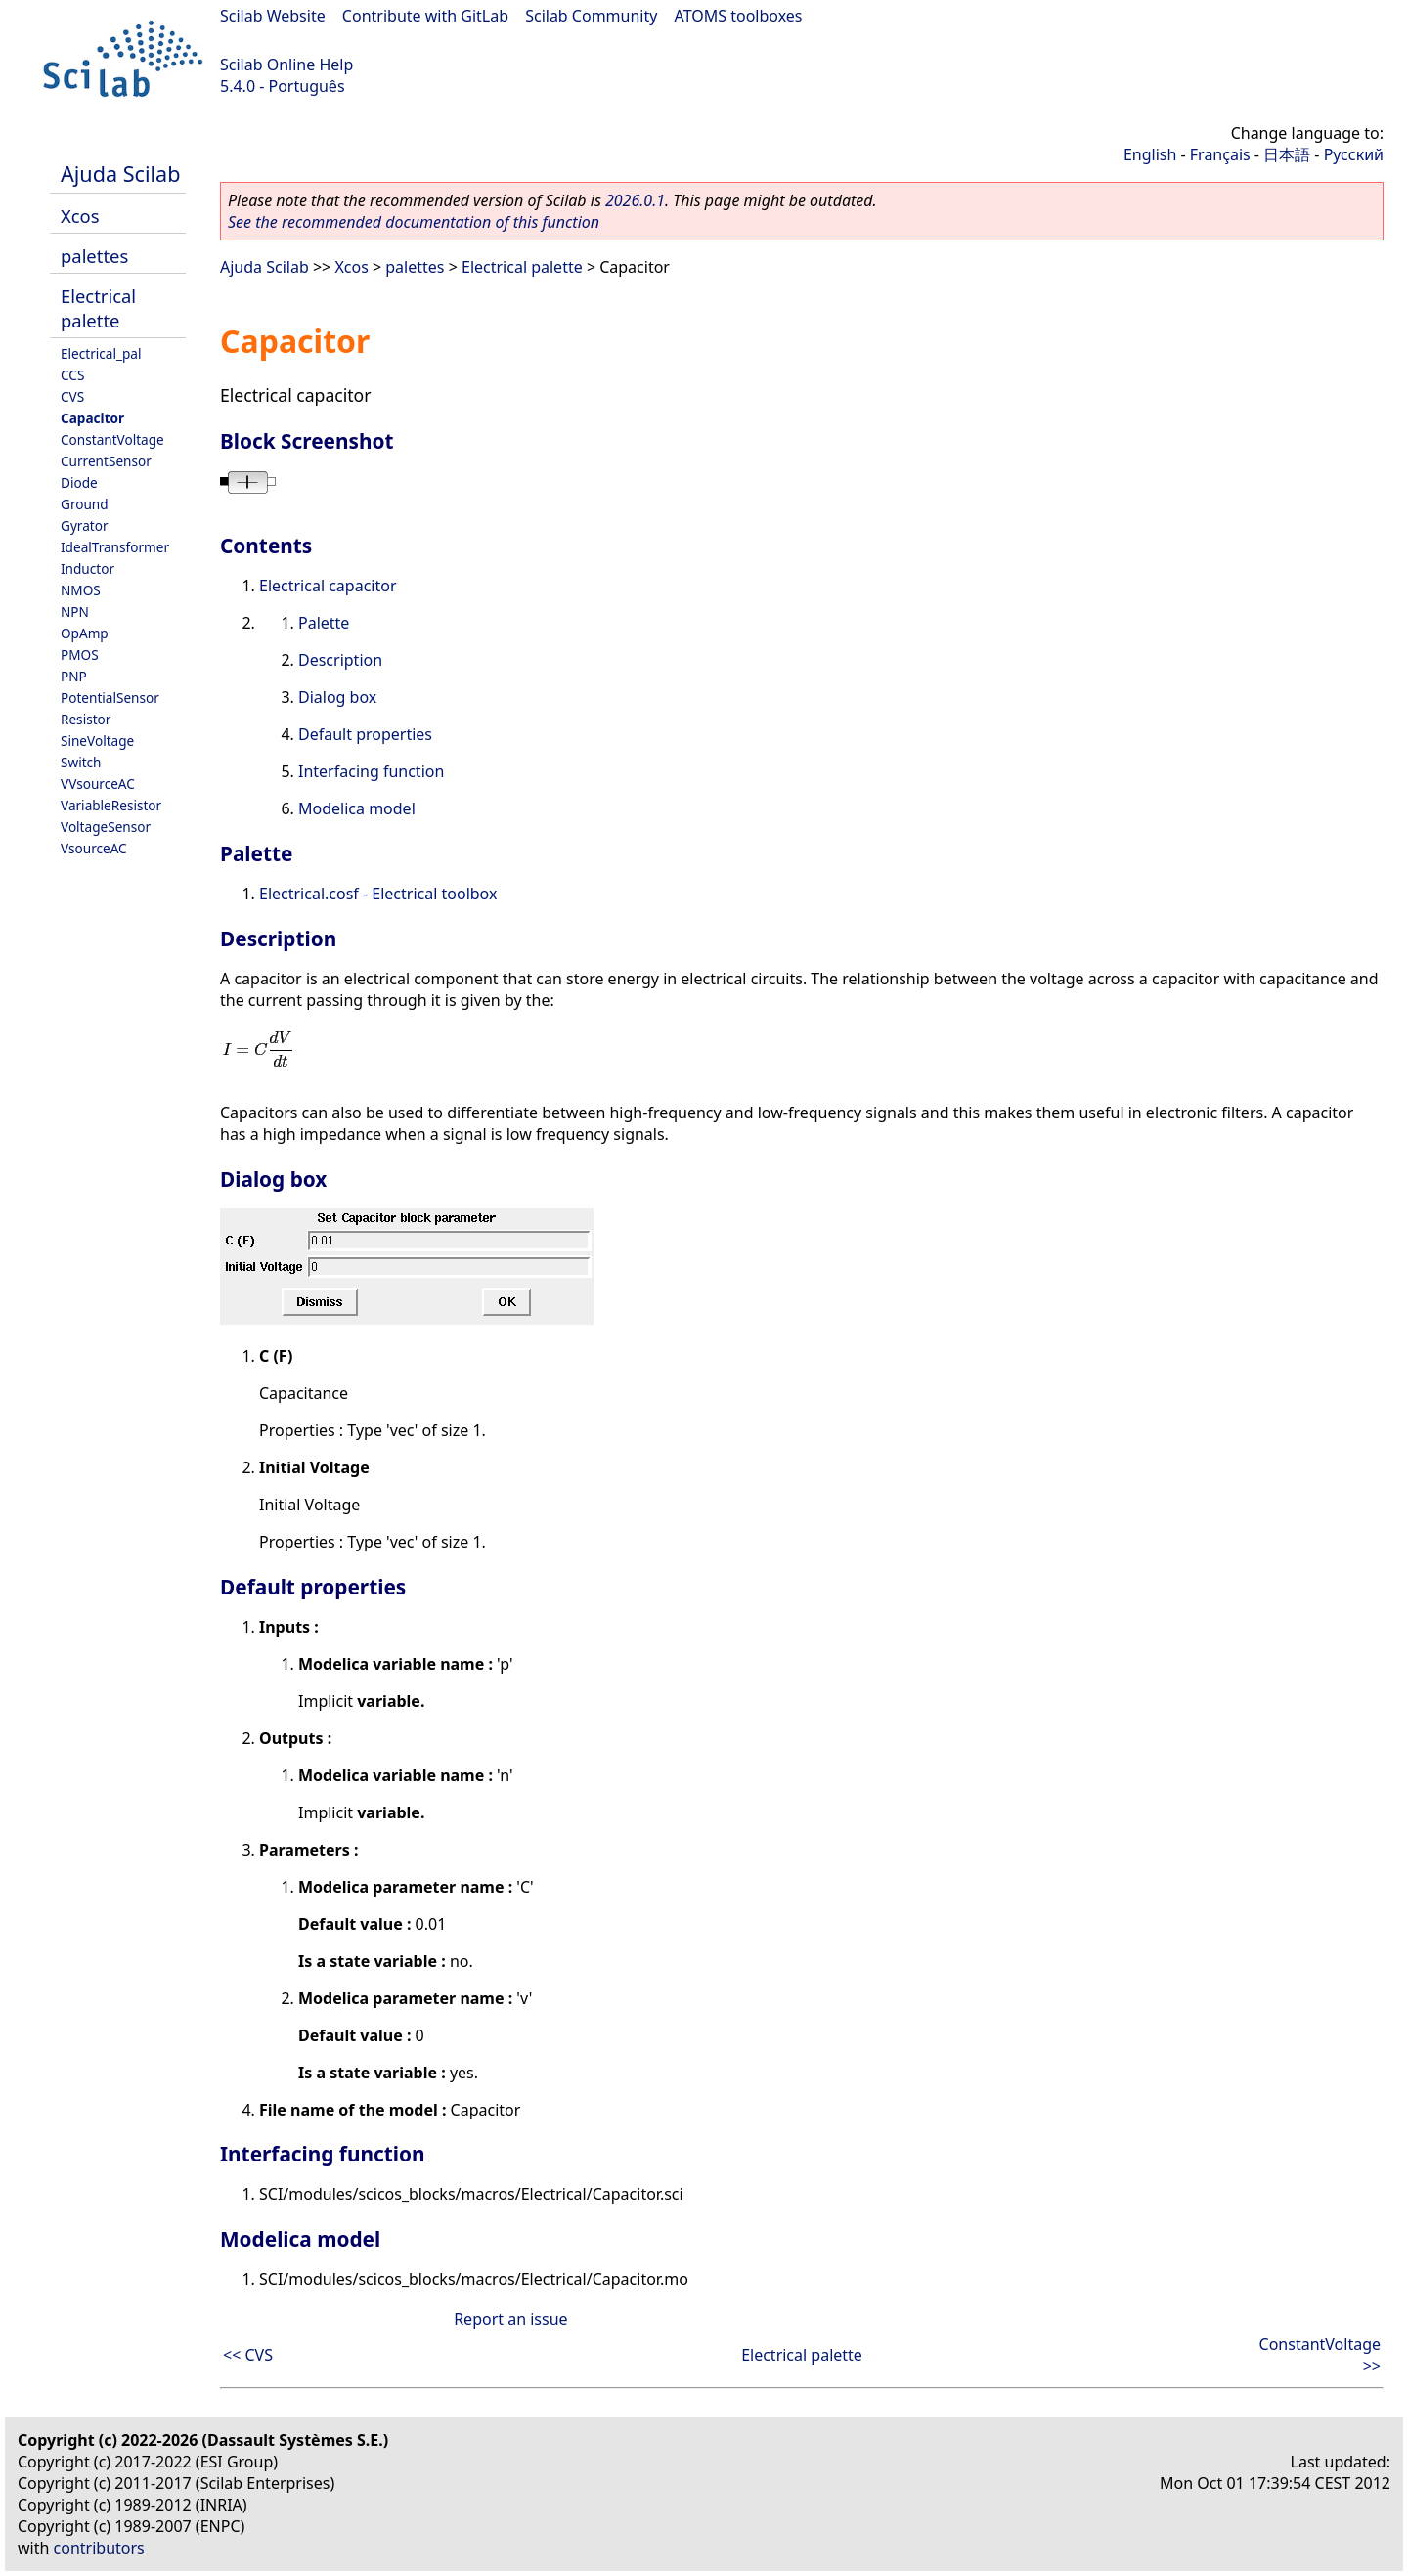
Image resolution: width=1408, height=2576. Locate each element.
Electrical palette (98, 308)
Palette (323, 622)
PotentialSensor (110, 697)
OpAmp (85, 633)
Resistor (85, 719)
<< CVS (248, 2355)
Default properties (365, 734)
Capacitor (92, 418)
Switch (81, 762)
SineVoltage (97, 740)
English (1149, 154)
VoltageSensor (106, 826)
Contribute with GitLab (425, 15)
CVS (72, 396)
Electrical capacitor (328, 585)
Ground (85, 504)
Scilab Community (591, 15)
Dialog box (337, 697)
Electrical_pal (101, 353)
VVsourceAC (98, 783)
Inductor (87, 568)
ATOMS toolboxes (739, 15)
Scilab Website (273, 15)
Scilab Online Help (286, 64)
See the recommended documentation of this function (413, 222)
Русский (1354, 154)
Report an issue (510, 2319)
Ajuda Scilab (120, 173)
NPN (75, 611)
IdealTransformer (115, 547)
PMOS (80, 654)
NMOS (81, 590)
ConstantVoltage (112, 439)
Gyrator (85, 525)
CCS (72, 375)
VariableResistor (111, 805)
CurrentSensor (106, 461)
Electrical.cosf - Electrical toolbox (378, 893)
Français (1220, 154)
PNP (74, 676)
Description (340, 660)
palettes (94, 255)
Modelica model (357, 808)
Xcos (80, 215)
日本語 (1286, 154)
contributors (99, 2547)
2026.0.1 (635, 200)
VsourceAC (94, 848)
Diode (79, 482)
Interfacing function (371, 771)
